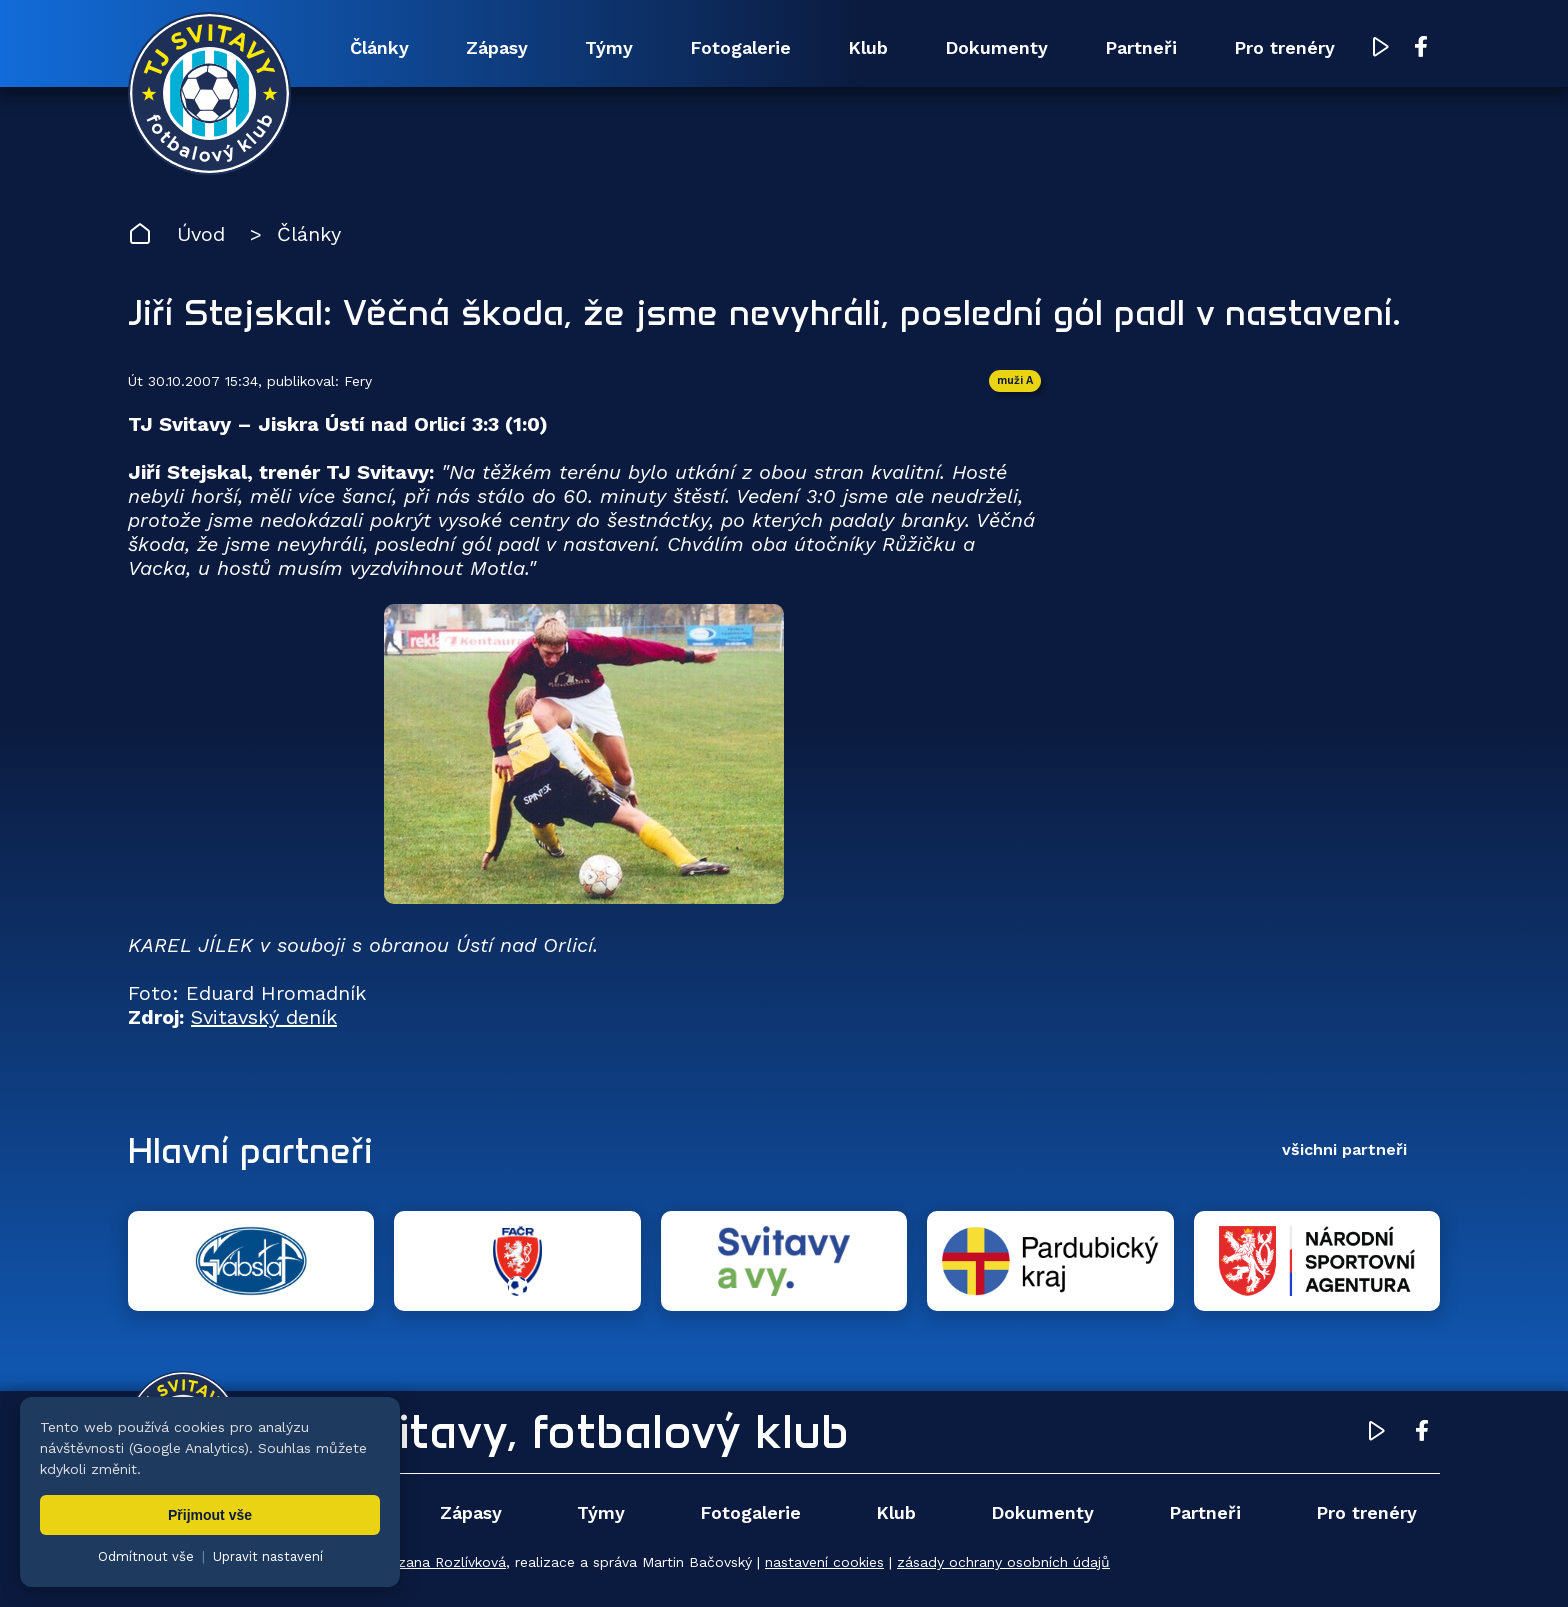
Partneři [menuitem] (1141, 47)
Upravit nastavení (268, 1556)
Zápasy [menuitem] (497, 47)
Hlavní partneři (250, 1150)
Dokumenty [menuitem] (996, 47)
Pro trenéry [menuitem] (1284, 47)
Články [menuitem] (379, 47)
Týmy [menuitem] (609, 47)
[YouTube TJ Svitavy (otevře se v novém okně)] (1381, 48)
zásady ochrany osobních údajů (1003, 1562)
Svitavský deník (264, 1017)
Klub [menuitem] (868, 47)
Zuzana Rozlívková (443, 1562)
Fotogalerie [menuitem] (740, 47)
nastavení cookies (824, 1562)
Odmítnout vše (146, 1556)
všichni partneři (1344, 1149)
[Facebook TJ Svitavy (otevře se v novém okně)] (1421, 48)
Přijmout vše (210, 1515)
